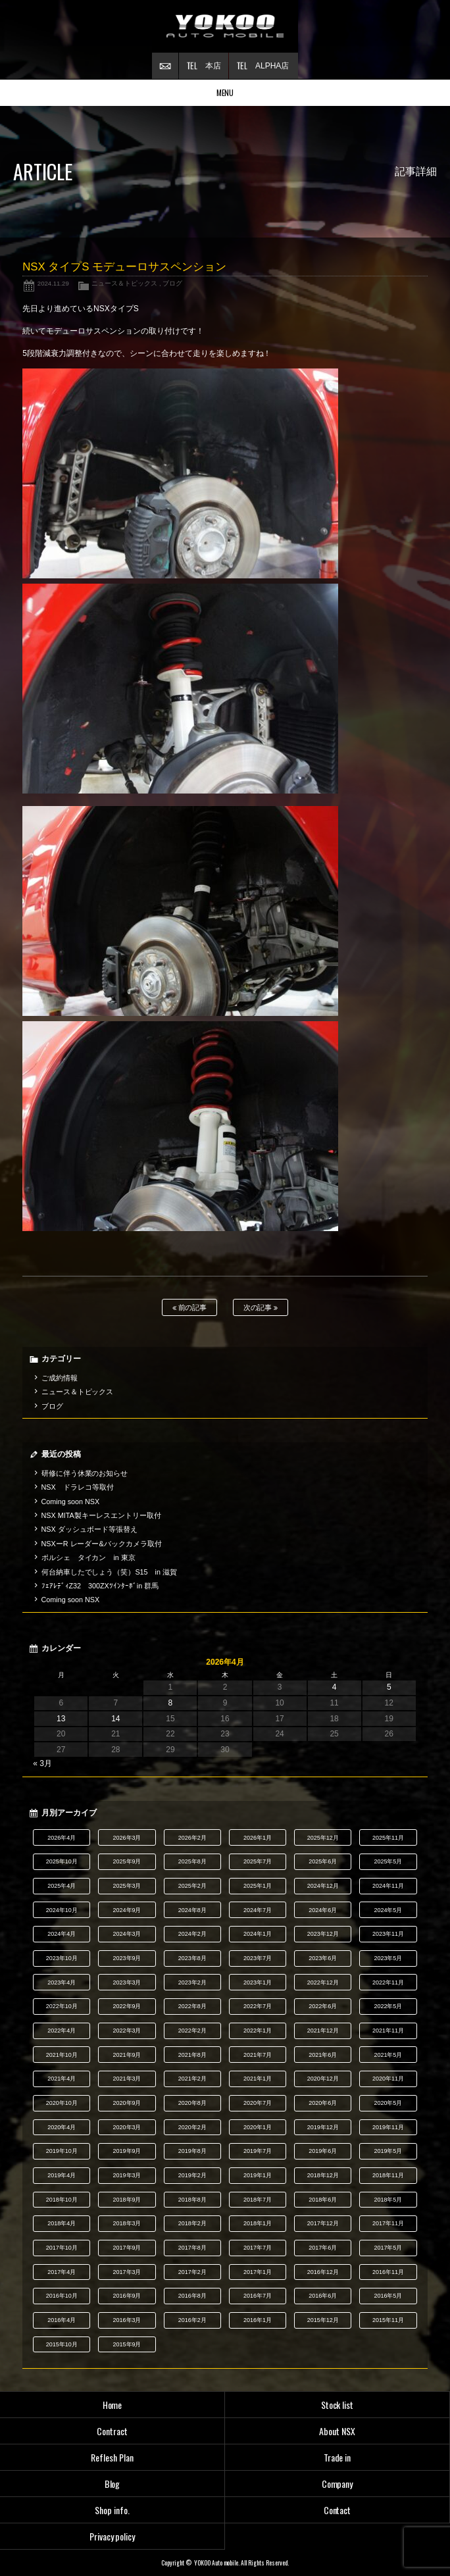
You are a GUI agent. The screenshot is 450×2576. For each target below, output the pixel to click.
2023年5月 (388, 1958)
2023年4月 (61, 1982)
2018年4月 (61, 2223)
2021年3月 (127, 2078)
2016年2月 (192, 2320)
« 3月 (42, 1763)
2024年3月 (127, 1934)
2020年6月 (323, 2103)
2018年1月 (257, 2223)
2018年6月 (323, 2199)
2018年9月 (127, 2199)
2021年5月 (388, 2055)
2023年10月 (62, 1958)
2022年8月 (192, 2006)
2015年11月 (388, 2320)
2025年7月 (257, 1861)
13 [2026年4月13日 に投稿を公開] (61, 1718)
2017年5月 (388, 2247)
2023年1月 (257, 1982)
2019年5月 (388, 2151)
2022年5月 (388, 2006)
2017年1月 (257, 2272)
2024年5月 (388, 1910)
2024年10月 (62, 1910)
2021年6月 (323, 2055)
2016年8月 (192, 2295)
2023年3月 (127, 1982)
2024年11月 (388, 1885)
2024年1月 (257, 1934)
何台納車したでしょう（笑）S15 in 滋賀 (109, 1572)
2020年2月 (192, 2127)
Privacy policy (112, 2536)
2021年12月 (323, 2030)
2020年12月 (323, 2078)
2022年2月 (192, 2030)
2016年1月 (257, 2320)
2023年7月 (257, 1958)
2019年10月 (62, 2151)
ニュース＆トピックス (124, 283)
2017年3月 (127, 2272)
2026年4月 (61, 1837)
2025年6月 (323, 1861)
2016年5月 (388, 2295)
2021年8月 (192, 2055)
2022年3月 (127, 2030)
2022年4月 (61, 2030)
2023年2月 (192, 1982)
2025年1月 (257, 1885)
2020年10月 (62, 2103)
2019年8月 (192, 2151)
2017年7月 (257, 2247)
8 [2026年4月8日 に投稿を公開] (170, 1702)
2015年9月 (127, 2344)
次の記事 (260, 1307)
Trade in (337, 2457)
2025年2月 (192, 1885)
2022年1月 (257, 2030)
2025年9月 (127, 1861)
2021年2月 (192, 2078)
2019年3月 (127, 2175)
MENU (225, 92)
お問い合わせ (165, 66)
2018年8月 (192, 2199)
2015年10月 (62, 2344)
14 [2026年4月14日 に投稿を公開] (115, 1718)
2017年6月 (323, 2247)
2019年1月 (257, 2175)
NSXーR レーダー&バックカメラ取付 (101, 1544)
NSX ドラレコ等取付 (77, 1487)
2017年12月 (323, 2223)
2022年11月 (388, 1982)
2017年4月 (61, 2272)
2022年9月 (127, 2006)
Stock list (337, 2405)
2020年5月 (388, 2103)
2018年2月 (192, 2223)
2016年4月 (61, 2320)
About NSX (337, 2431)
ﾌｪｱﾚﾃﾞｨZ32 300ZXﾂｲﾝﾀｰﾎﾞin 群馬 (100, 1586)
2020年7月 (257, 2103)
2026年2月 (192, 1837)
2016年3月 (127, 2320)
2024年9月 (127, 1910)
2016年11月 (388, 2272)
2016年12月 (323, 2272)
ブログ (172, 283)
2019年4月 (61, 2175)
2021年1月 (257, 2078)
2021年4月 (61, 2078)
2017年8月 (192, 2247)
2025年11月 (388, 1837)
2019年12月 (323, 2127)
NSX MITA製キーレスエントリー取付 (101, 1515)
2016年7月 (257, 2295)
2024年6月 (323, 1910)
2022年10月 (62, 2006)
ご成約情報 (59, 1378)
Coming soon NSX (70, 1501)
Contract (112, 2431)
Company (337, 2483)
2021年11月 (388, 2030)
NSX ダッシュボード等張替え (89, 1529)
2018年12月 (323, 2175)
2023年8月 (192, 1958)
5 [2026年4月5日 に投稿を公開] (389, 1687)
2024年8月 (192, 1910)
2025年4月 (61, 1885)
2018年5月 (388, 2199)
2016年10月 (62, 2295)
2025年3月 (127, 1885)
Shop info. (112, 2510)
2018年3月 (127, 2223)
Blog (112, 2483)
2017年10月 (62, 2247)
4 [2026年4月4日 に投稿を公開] (334, 1687)
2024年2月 (192, 1934)
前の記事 (189, 1307)
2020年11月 (388, 2078)
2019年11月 (388, 2127)
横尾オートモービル (225, 26)
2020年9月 (127, 2103)
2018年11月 (388, 2175)
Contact (337, 2510)
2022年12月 (323, 1982)
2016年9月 (127, 2295)
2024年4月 (61, 1934)
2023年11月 (388, 1934)
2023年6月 (323, 1958)
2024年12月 (323, 1885)
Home (112, 2405)
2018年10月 (62, 2199)
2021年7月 (257, 2055)
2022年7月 (257, 2006)
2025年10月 (62, 1861)
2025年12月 (323, 1837)
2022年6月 (323, 2006)
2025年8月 (192, 1861)
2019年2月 (192, 2175)
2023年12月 (323, 1934)
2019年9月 (127, 2151)
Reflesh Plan (112, 2457)
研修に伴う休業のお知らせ (84, 1473)
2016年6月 (323, 2295)
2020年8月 (192, 2103)
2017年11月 (388, 2223)
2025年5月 (388, 1861)
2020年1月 (257, 2127)
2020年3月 (127, 2127)
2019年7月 (257, 2151)
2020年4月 (61, 2127)
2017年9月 (127, 2247)
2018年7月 (257, 2199)
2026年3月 (127, 1837)
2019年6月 (323, 2151)
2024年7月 (257, 1910)
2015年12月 (323, 2320)
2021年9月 (127, 2055)
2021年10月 (62, 2055)
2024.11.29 (53, 283)
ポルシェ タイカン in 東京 (88, 1557)
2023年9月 (127, 1958)
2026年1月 (257, 1837)
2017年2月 (192, 2272)
